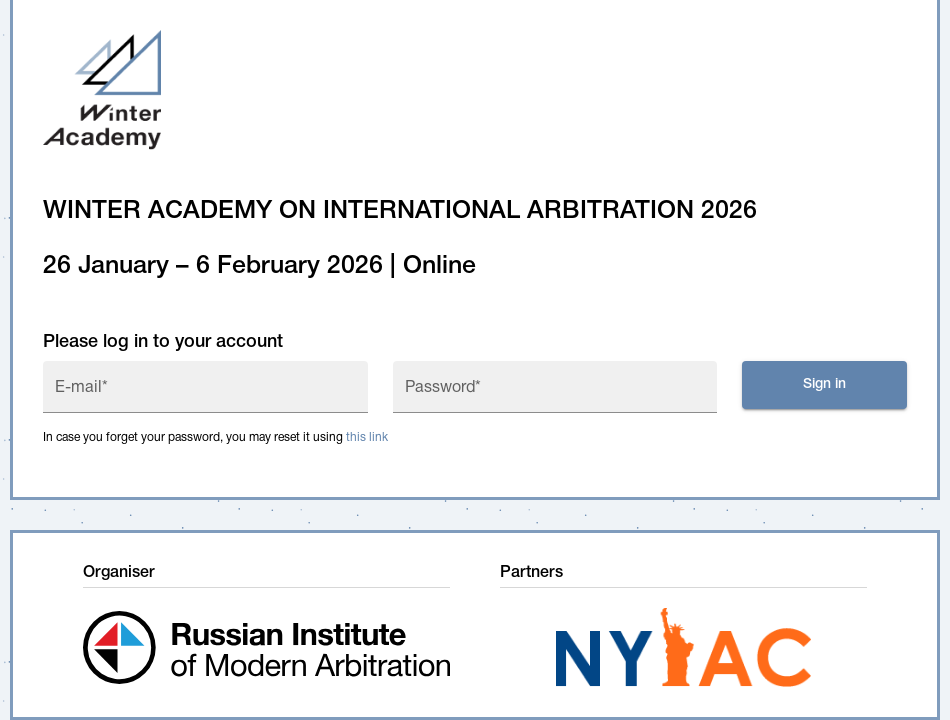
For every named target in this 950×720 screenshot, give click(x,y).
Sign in (824, 385)
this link (367, 437)
